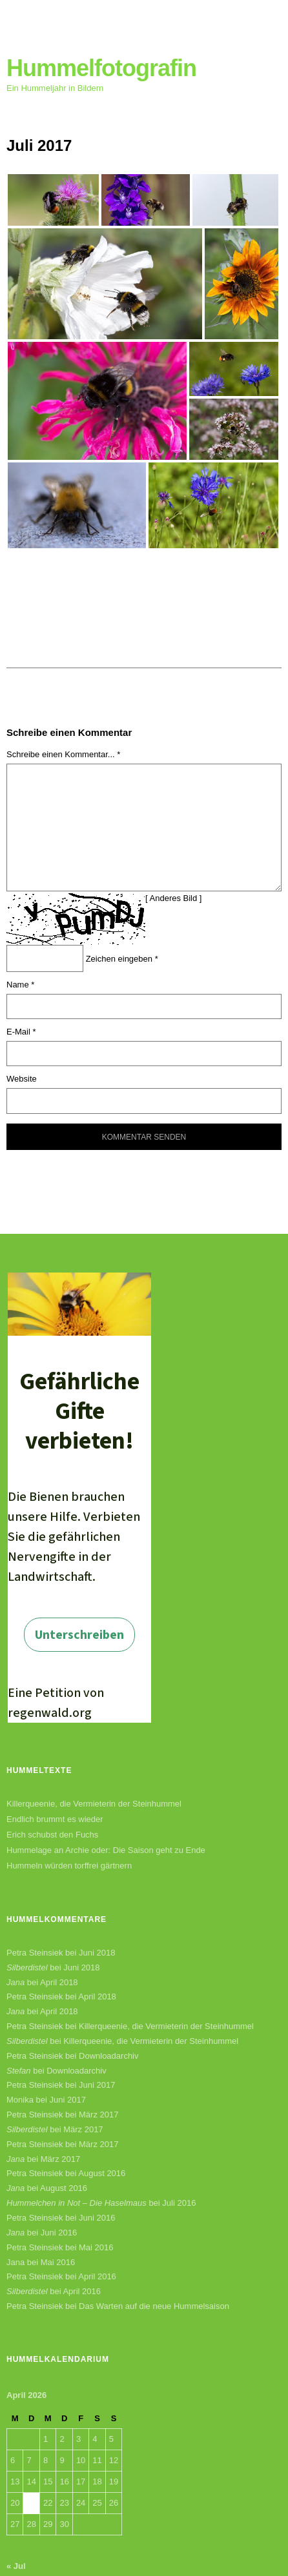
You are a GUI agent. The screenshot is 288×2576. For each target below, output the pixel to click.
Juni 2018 (97, 1952)
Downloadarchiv (109, 2056)
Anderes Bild (174, 898)
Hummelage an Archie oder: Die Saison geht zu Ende (105, 1850)
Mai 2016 (96, 2247)
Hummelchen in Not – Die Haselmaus (76, 2203)
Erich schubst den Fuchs (52, 1834)
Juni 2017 (97, 2085)
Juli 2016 (179, 2203)
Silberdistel (27, 1967)
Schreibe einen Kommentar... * (63, 754)
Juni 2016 (97, 2218)
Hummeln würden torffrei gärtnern (69, 1865)
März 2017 (98, 2114)
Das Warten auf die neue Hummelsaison (154, 2306)
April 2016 (97, 2276)
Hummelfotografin (101, 68)
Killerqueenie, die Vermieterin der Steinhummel (93, 1803)
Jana (15, 1982)
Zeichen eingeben (122, 959)
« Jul (16, 2566)
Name (20, 984)
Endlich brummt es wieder (54, 1819)
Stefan (18, 2071)
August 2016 (101, 2173)
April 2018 (59, 1982)
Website (21, 1079)
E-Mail (21, 1031)
